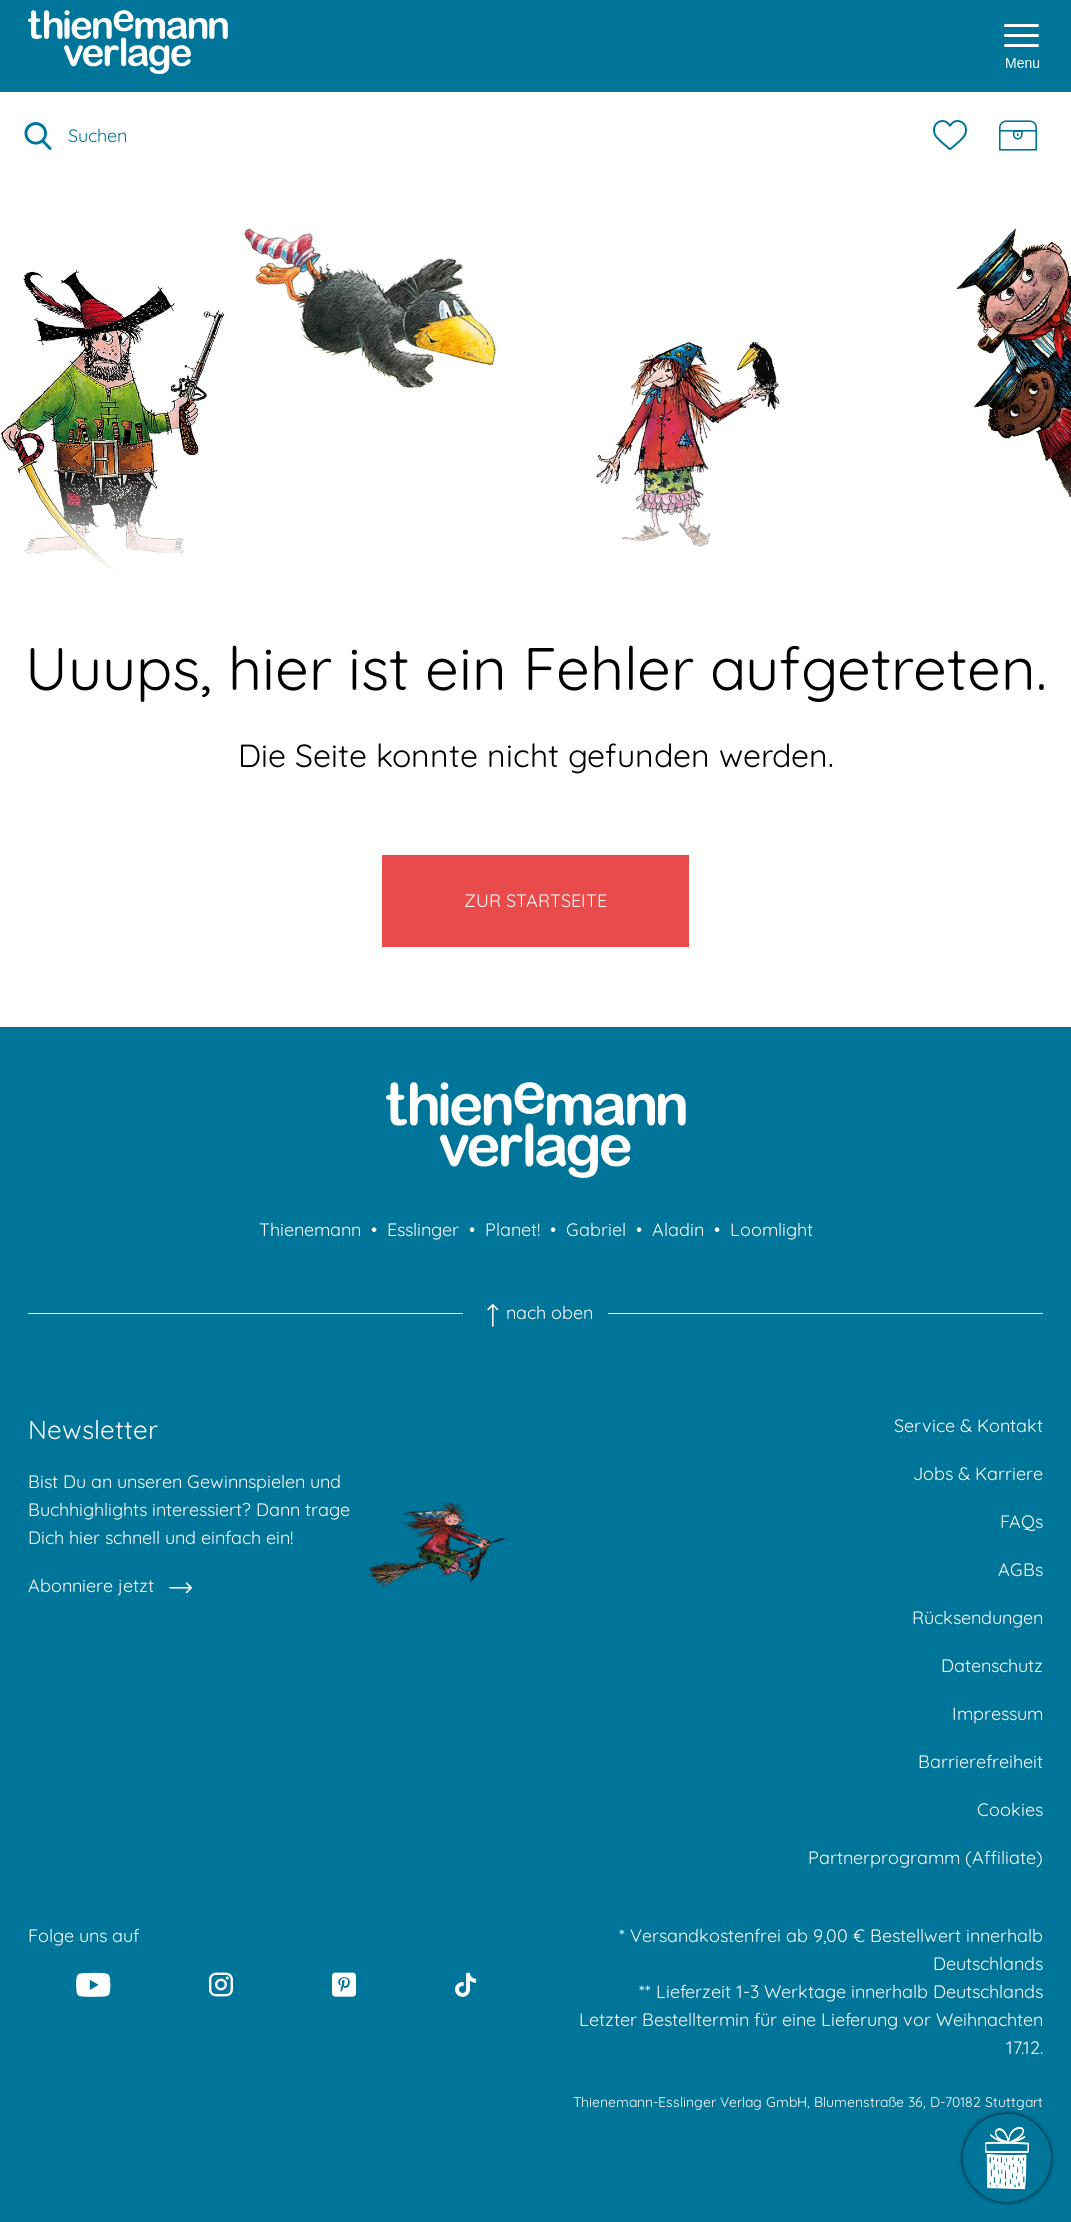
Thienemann (310, 1229)
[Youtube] (93, 1984)
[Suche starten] (38, 136)
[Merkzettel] (955, 136)
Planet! (512, 1229)
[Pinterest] (345, 1984)
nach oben (535, 1313)
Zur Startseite (535, 900)
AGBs (1020, 1569)
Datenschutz (992, 1665)
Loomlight (771, 1229)
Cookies (1010, 1809)
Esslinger (423, 1229)
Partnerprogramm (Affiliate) (925, 1857)
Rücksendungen (977, 1617)
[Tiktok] (466, 1984)
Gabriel (596, 1229)
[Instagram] (221, 1984)
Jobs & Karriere (978, 1473)
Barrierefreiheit (980, 1761)
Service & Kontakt (968, 1425)
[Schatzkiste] (1018, 136)
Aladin (678, 1229)
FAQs (1021, 1521)
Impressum (997, 1713)
